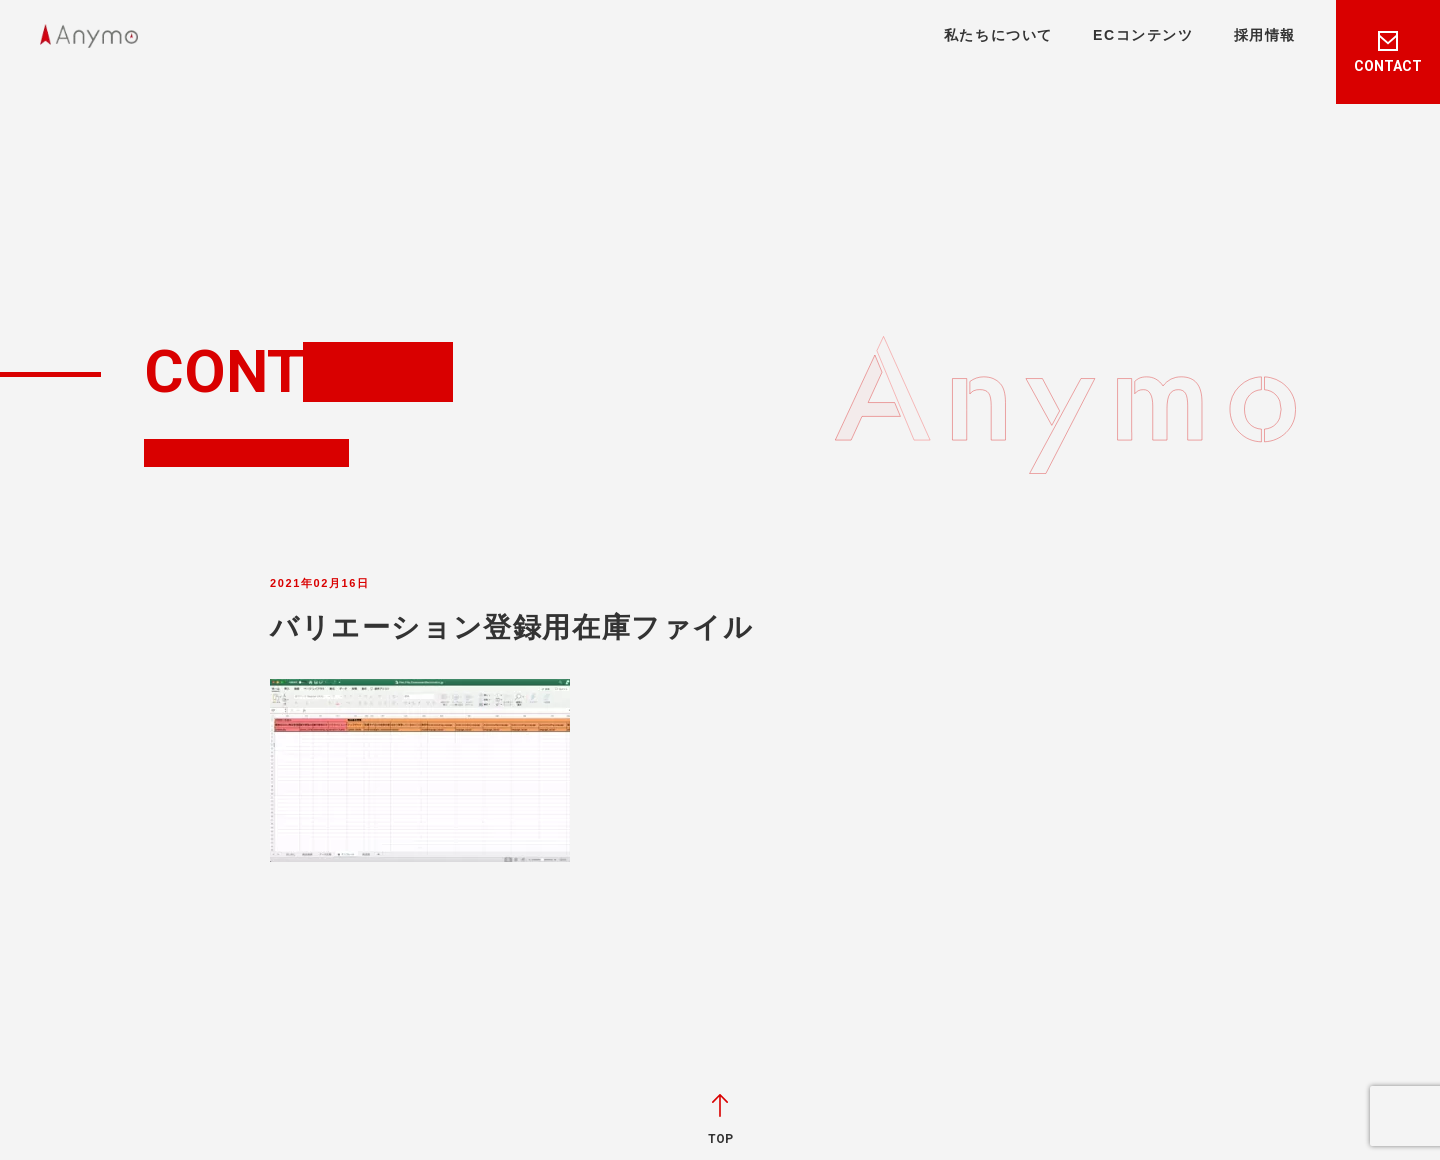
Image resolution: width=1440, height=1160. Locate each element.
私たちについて (998, 35)
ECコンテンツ (1143, 35)
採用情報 (1265, 35)
